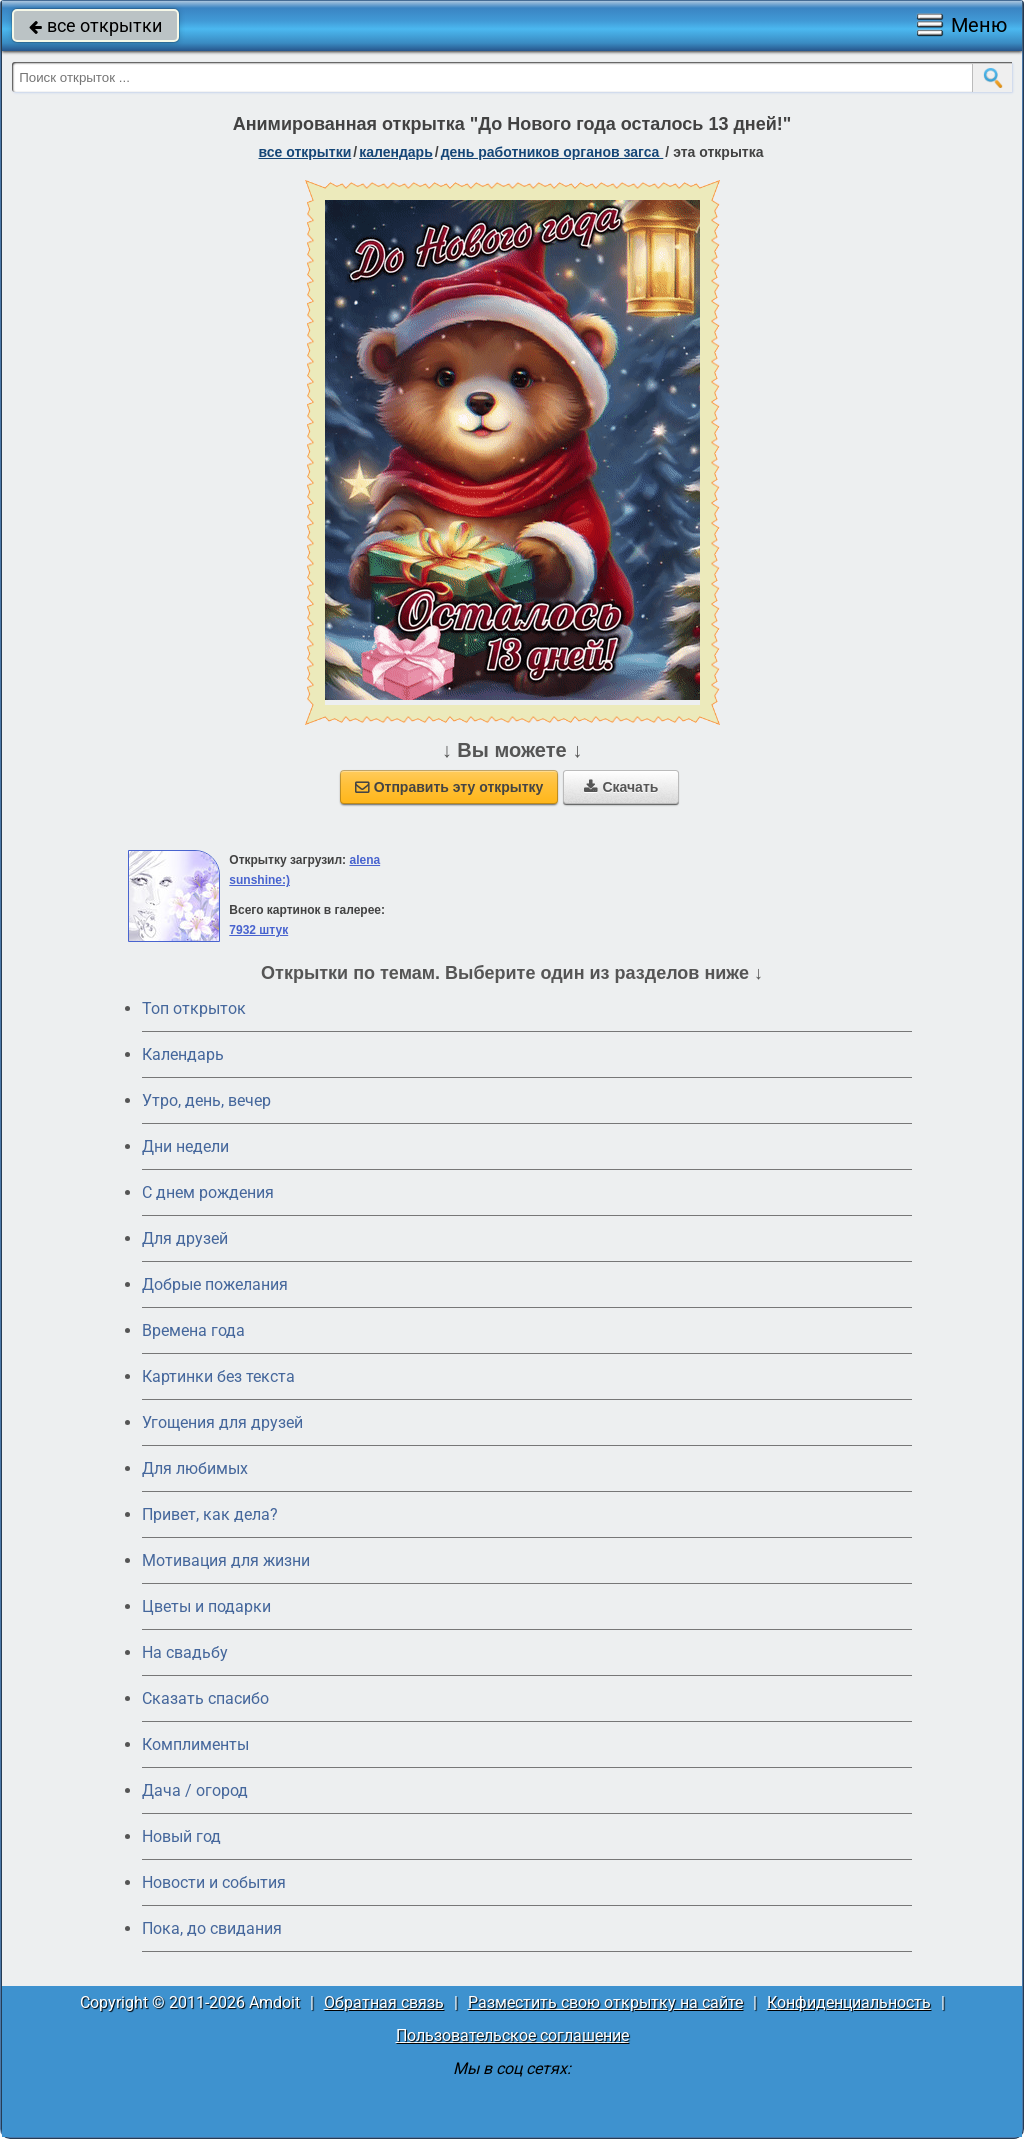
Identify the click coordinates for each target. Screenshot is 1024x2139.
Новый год (181, 1836)
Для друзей (185, 1238)
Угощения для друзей (222, 1422)
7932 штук (258, 930)
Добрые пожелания (215, 1284)
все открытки (95, 25)
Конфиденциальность (849, 2002)
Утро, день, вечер (206, 1100)
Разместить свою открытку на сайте (605, 2002)
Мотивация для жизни (226, 1560)
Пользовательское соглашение (512, 2035)
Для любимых (195, 1468)
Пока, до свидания (212, 1928)
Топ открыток (194, 1008)
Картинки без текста (218, 1376)
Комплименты (195, 1744)
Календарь (396, 152)
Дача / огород (195, 1790)
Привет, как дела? (210, 1514)
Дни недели (185, 1146)
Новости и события (214, 1882)
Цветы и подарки (206, 1606)
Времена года (193, 1330)
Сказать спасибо (205, 1698)
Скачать (621, 787)
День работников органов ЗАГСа (552, 152)
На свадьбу (185, 1652)
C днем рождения (208, 1192)
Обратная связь (384, 2002)
